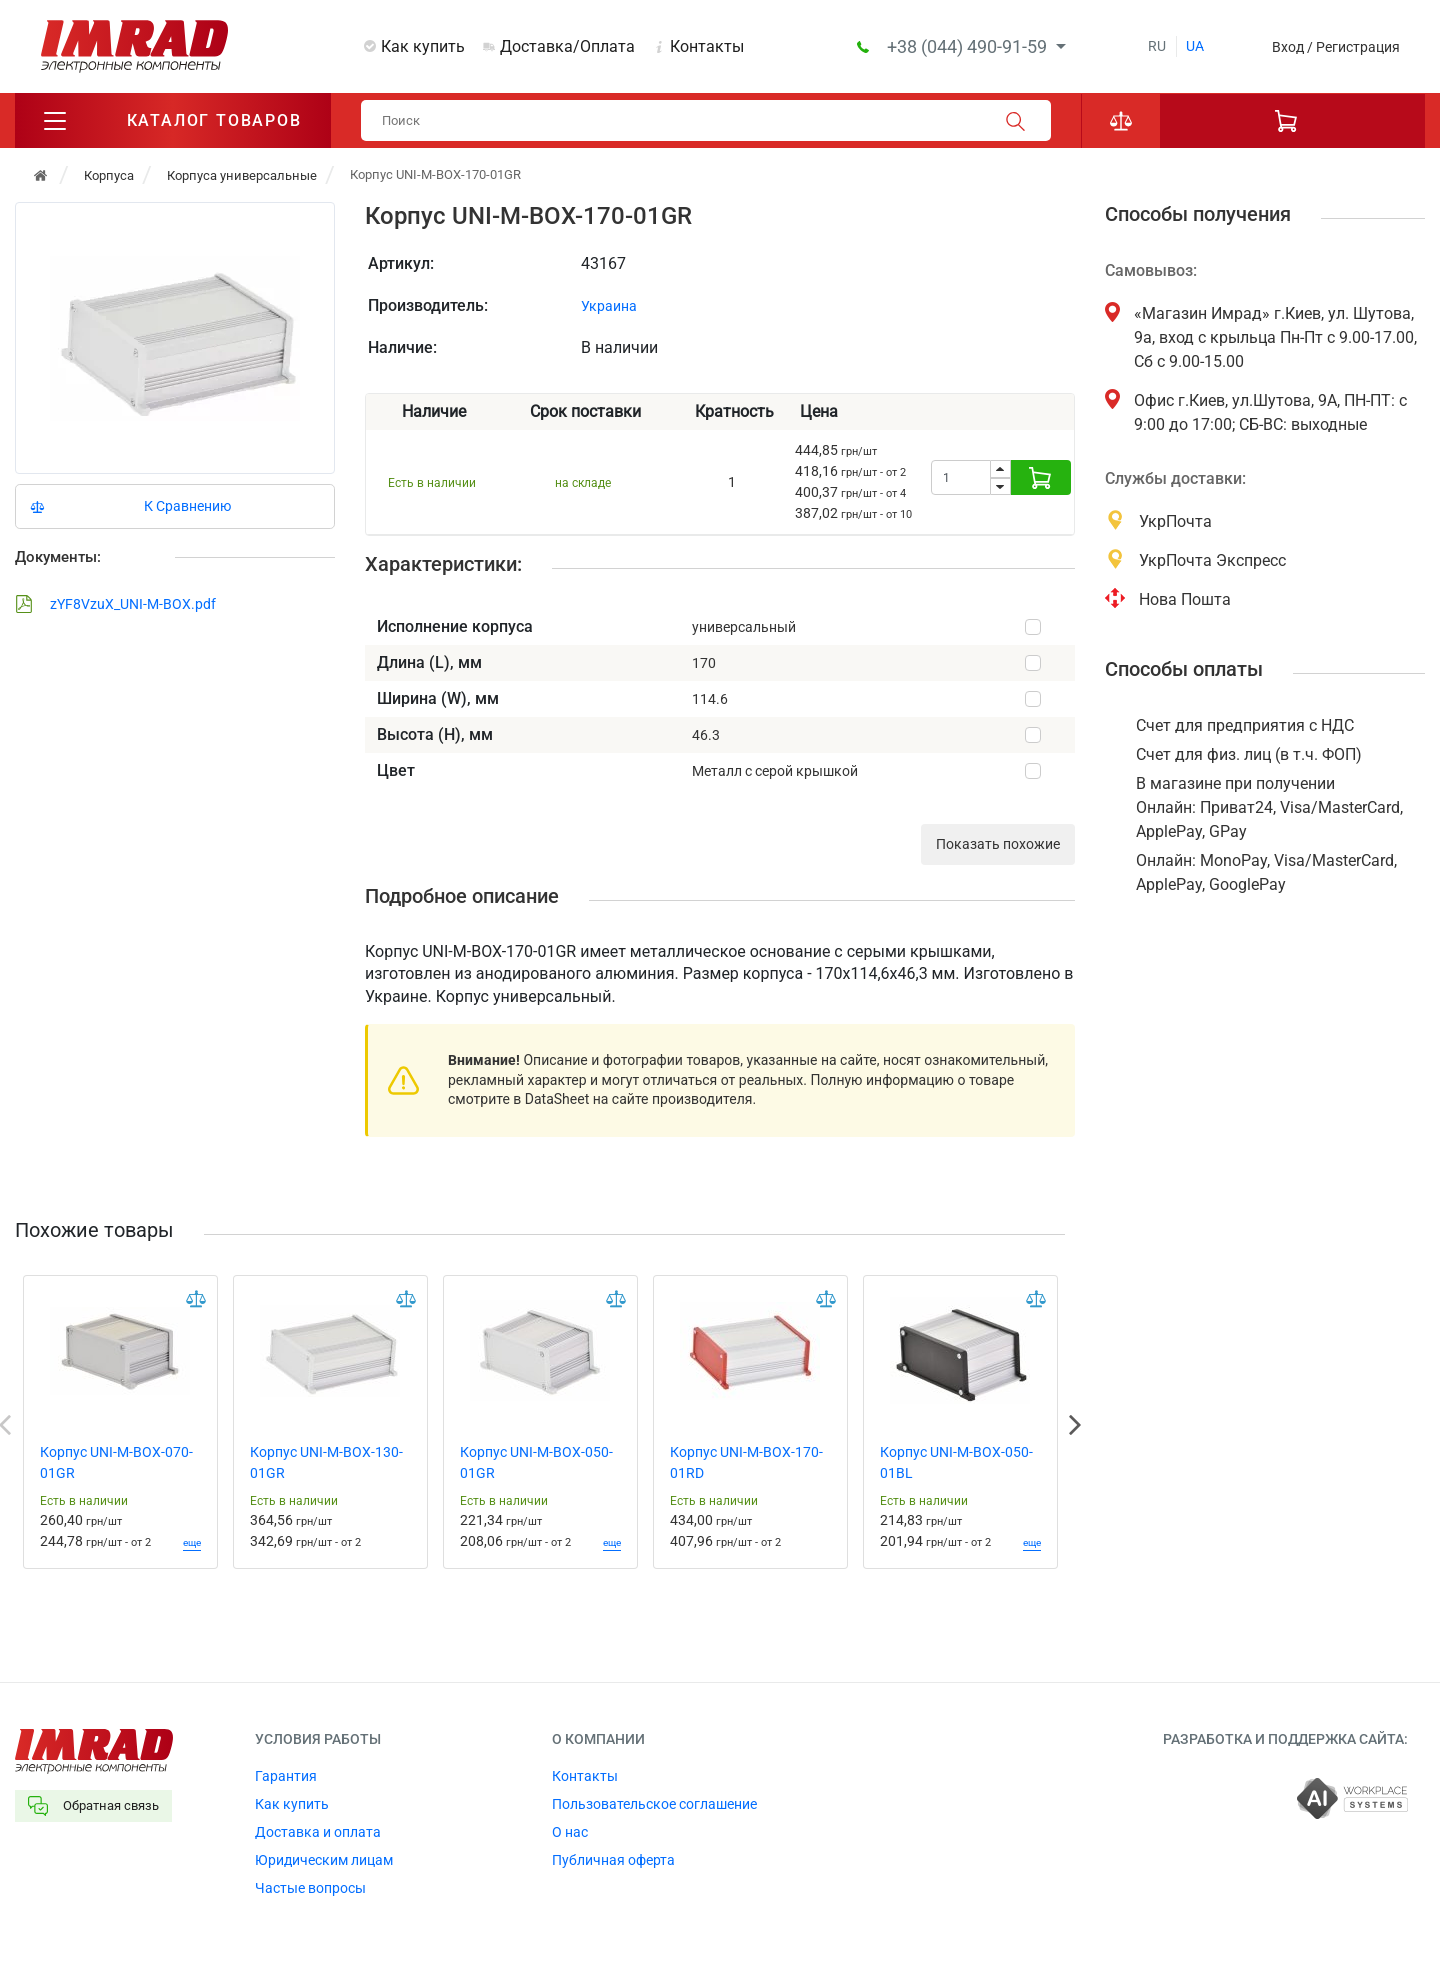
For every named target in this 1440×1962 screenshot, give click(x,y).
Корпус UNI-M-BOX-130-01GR (326, 1462)
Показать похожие (998, 844)
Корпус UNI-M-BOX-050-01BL (956, 1462)
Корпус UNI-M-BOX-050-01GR (536, 1462)
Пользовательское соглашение (654, 1804)
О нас (570, 1832)
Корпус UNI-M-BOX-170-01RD (746, 1462)
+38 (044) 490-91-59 (969, 46)
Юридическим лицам (324, 1860)
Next (1075, 1425)
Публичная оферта (613, 1860)
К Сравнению (187, 506)
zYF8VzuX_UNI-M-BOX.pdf (115, 604)
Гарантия (286, 1776)
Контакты (707, 46)
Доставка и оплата (318, 1832)
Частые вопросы (310, 1888)
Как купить (423, 46)
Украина (609, 306)
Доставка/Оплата (567, 46)
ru (1157, 46)
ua (1195, 46)
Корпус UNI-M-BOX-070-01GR (116, 1462)
